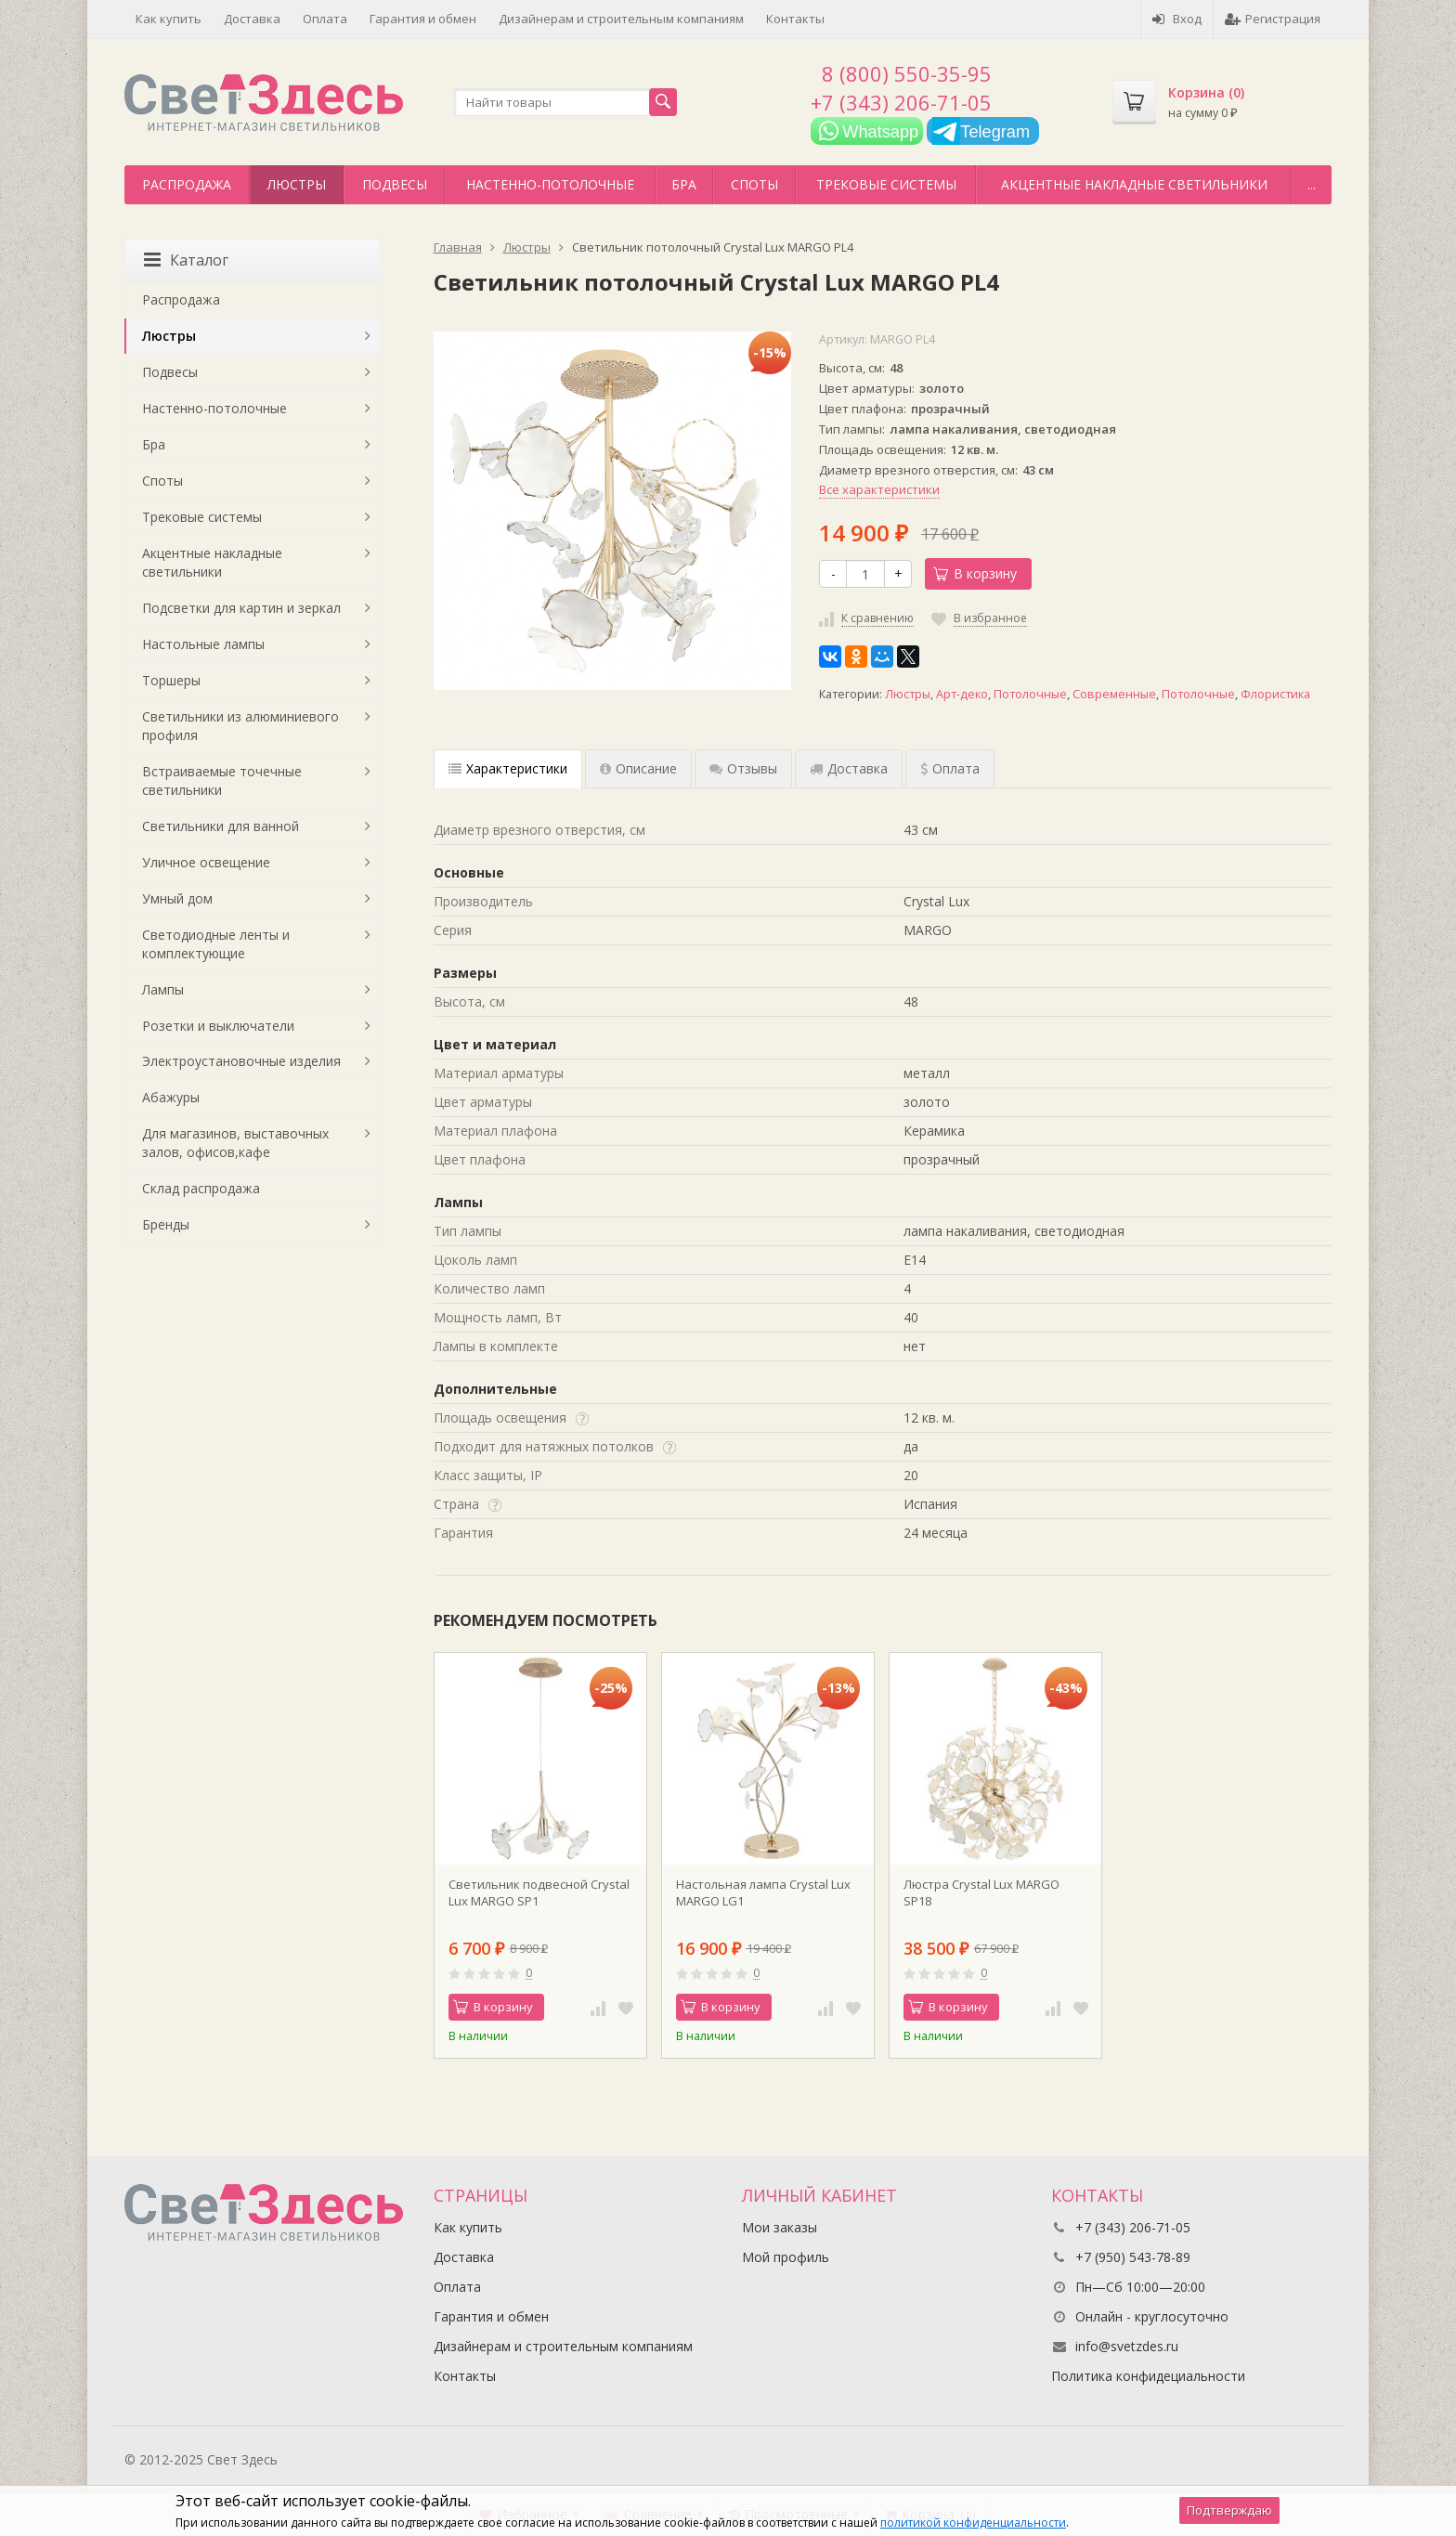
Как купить (169, 18)
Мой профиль (785, 2257)
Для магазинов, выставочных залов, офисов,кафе (235, 1143)
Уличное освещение (206, 862)
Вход (1177, 18)
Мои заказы (779, 2227)
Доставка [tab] (849, 768)
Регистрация (1272, 18)
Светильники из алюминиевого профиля (240, 726)
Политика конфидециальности (1148, 2376)
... (1311, 184)
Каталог (186, 260)
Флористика (1275, 694)
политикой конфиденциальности (973, 2522)
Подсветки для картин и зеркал (241, 608)
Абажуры (171, 1097)
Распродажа (186, 184)
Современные (1114, 694)
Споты (754, 184)
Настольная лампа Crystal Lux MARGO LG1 (763, 1892)
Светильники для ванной (220, 826)
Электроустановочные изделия (241, 1061)
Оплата (325, 18)
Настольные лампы (203, 644)
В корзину (975, 573)
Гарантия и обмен (423, 18)
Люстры (296, 184)
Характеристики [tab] (507, 768)
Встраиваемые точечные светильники (222, 780)
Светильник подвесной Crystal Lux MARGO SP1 (539, 1892)
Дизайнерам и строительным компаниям (621, 18)
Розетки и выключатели (218, 1025)
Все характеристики (879, 489)
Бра (683, 184)
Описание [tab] (638, 768)
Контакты (795, 18)
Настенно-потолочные (550, 184)
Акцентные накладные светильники (1134, 184)
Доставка (252, 18)
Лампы (163, 989)
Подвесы (394, 184)
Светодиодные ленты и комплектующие (216, 944)
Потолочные (1030, 694)
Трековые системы (886, 184)
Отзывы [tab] (743, 768)
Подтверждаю (1229, 2510)
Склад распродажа (201, 1188)
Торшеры (171, 680)
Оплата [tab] (950, 768)
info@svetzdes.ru (1126, 2346)
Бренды (165, 1224)
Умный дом (177, 898)
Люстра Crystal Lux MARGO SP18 (982, 1892)
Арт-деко (962, 694)
